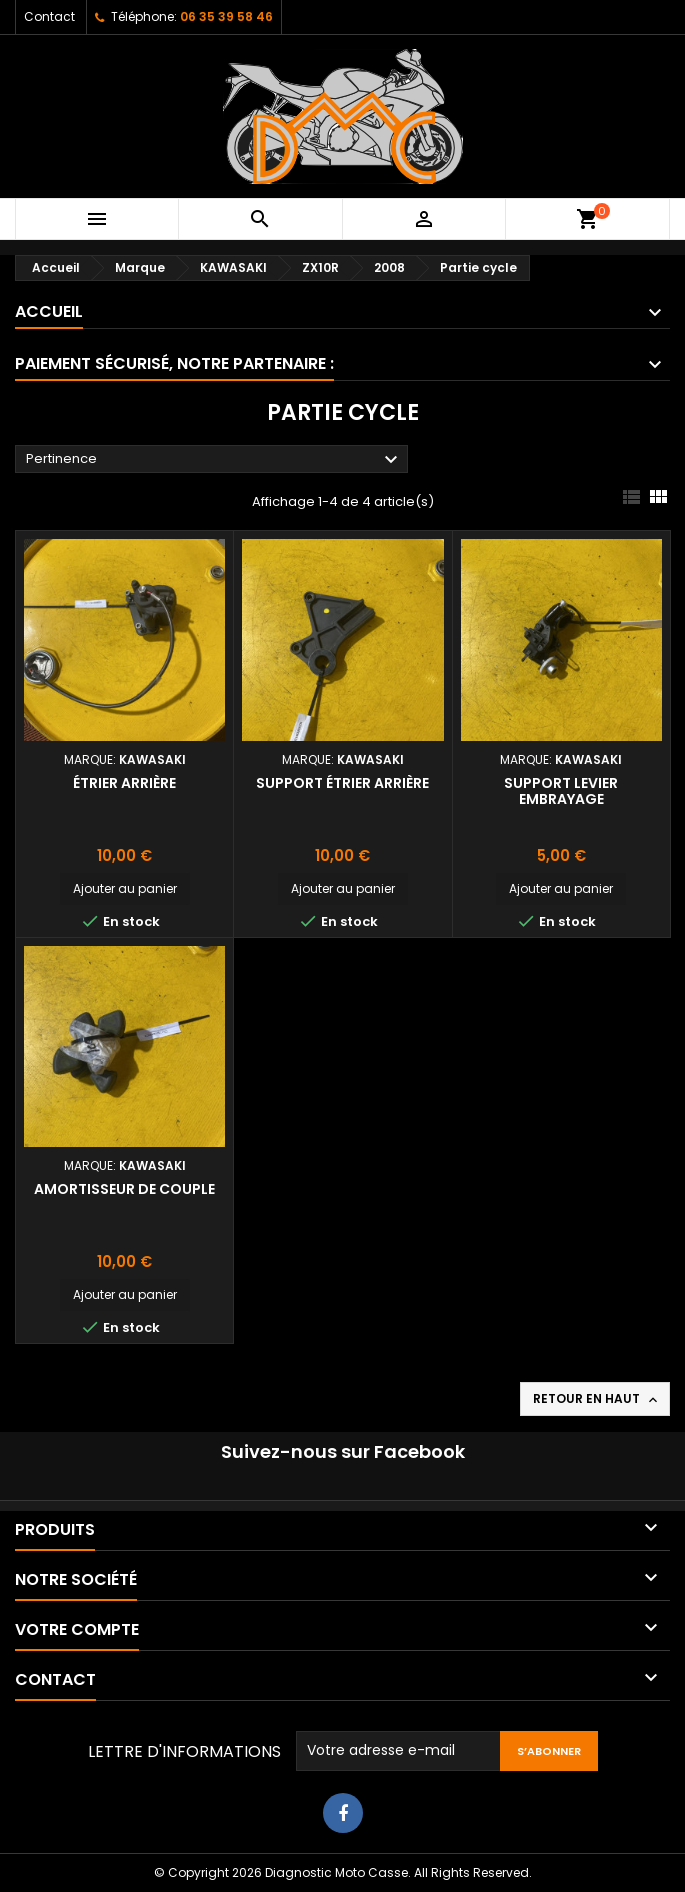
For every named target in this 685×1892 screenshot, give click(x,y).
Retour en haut (597, 1399)
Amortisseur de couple (124, 1189)
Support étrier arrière (342, 783)
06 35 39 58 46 (226, 16)
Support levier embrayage (561, 791)
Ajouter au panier (125, 888)
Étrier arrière (124, 783)
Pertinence (214, 460)
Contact (49, 16)
